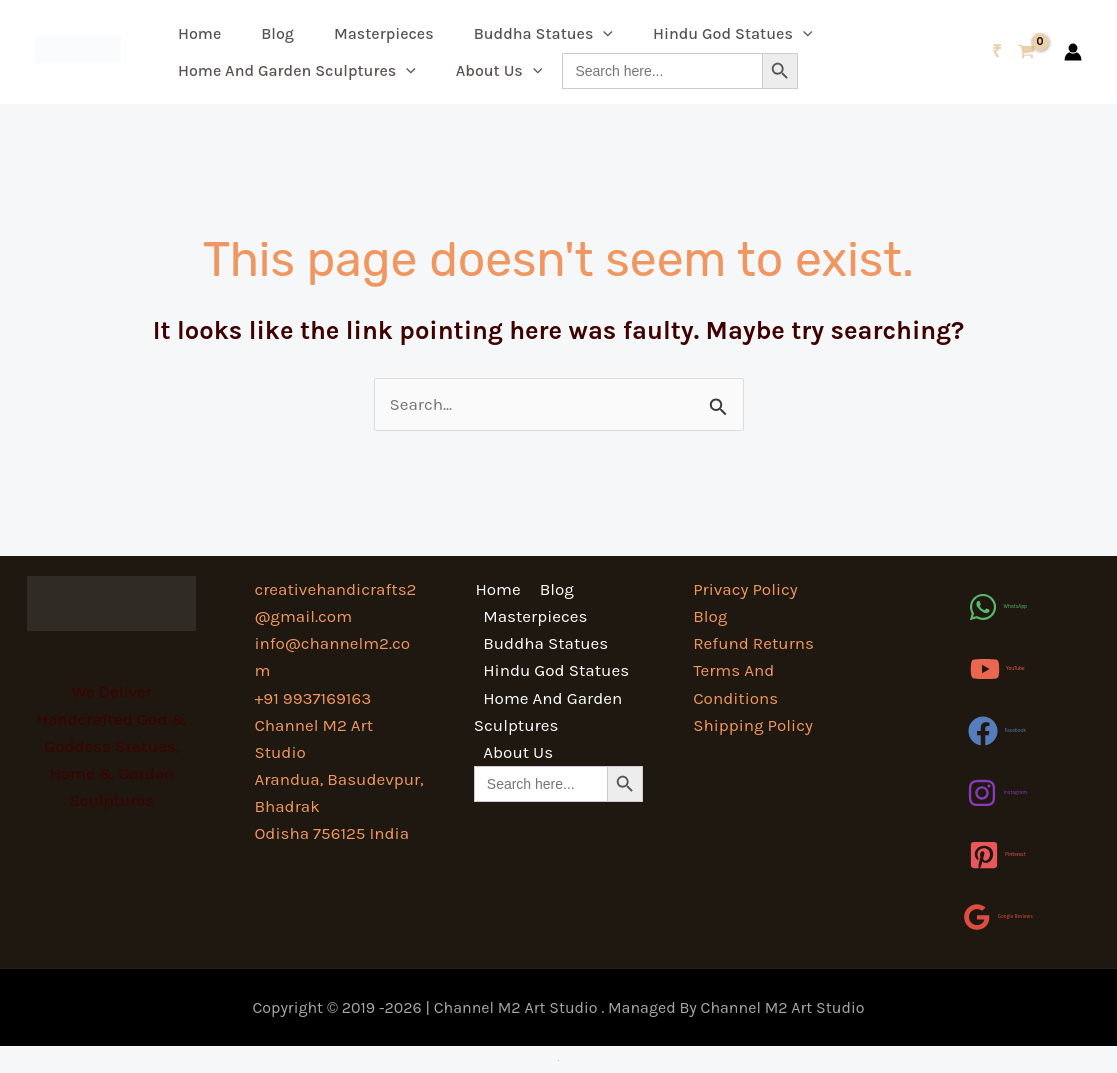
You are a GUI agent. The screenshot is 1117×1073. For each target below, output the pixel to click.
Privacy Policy (745, 589)
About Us (499, 70)
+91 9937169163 (312, 698)
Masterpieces (384, 33)
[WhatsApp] (997, 607)
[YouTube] (997, 669)
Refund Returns (753, 643)
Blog (277, 33)
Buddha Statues (543, 33)
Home (199, 33)
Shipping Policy (753, 725)
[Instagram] (997, 793)
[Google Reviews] (997, 917)
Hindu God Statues (732, 33)
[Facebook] (997, 731)
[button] (603, 33)
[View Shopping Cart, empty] (1013, 51)
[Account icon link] (1073, 52)
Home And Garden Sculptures (297, 70)
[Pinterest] (997, 855)
